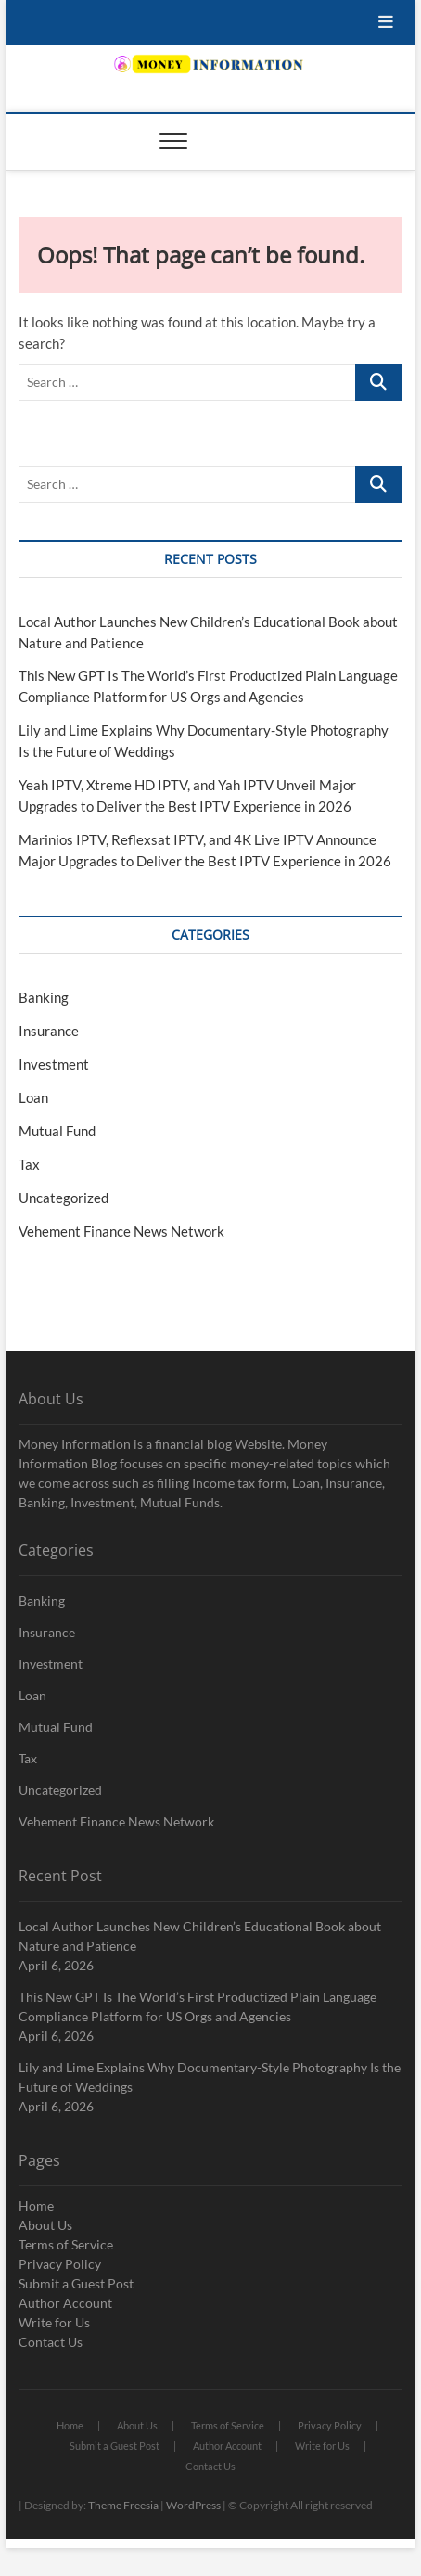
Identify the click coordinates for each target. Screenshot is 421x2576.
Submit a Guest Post (76, 2283)
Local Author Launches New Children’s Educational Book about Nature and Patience (200, 1936)
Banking (44, 997)
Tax (29, 1164)
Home (36, 2205)
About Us (45, 2225)
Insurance (49, 1030)
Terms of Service (66, 2244)
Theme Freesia (123, 2505)
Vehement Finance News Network (121, 1231)
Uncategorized (63, 1197)
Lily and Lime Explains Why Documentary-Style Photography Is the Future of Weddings (210, 2077)
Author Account (65, 2303)
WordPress (193, 2505)
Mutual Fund (57, 1130)
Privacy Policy (60, 2264)
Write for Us (54, 2322)
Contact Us (51, 2342)
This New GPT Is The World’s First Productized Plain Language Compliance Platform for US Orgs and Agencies (197, 2006)
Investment (54, 1064)
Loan (33, 1097)
